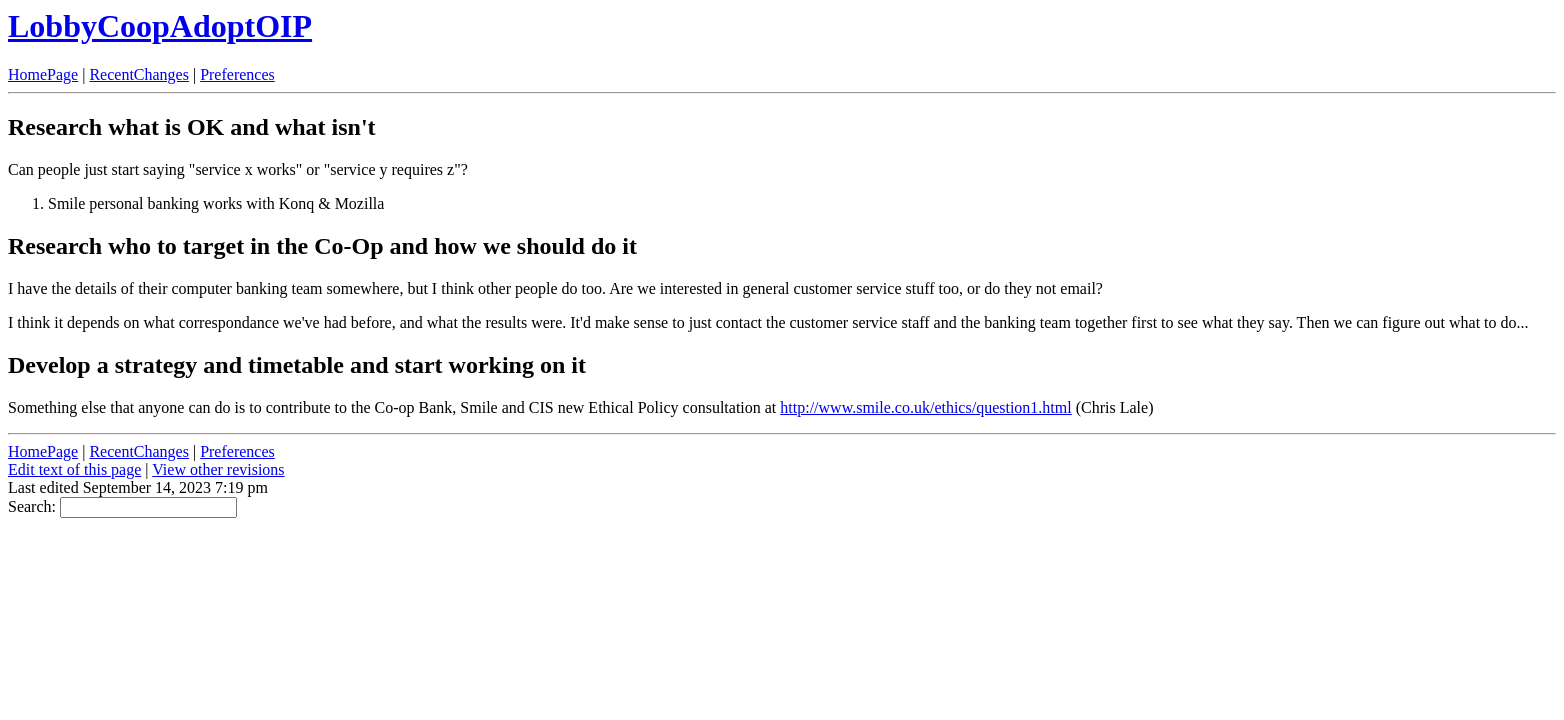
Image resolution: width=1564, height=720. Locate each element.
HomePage (43, 74)
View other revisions (218, 469)
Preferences (237, 74)
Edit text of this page (74, 469)
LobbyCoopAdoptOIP (160, 26)
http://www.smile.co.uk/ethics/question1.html (925, 407)
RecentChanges (139, 74)
